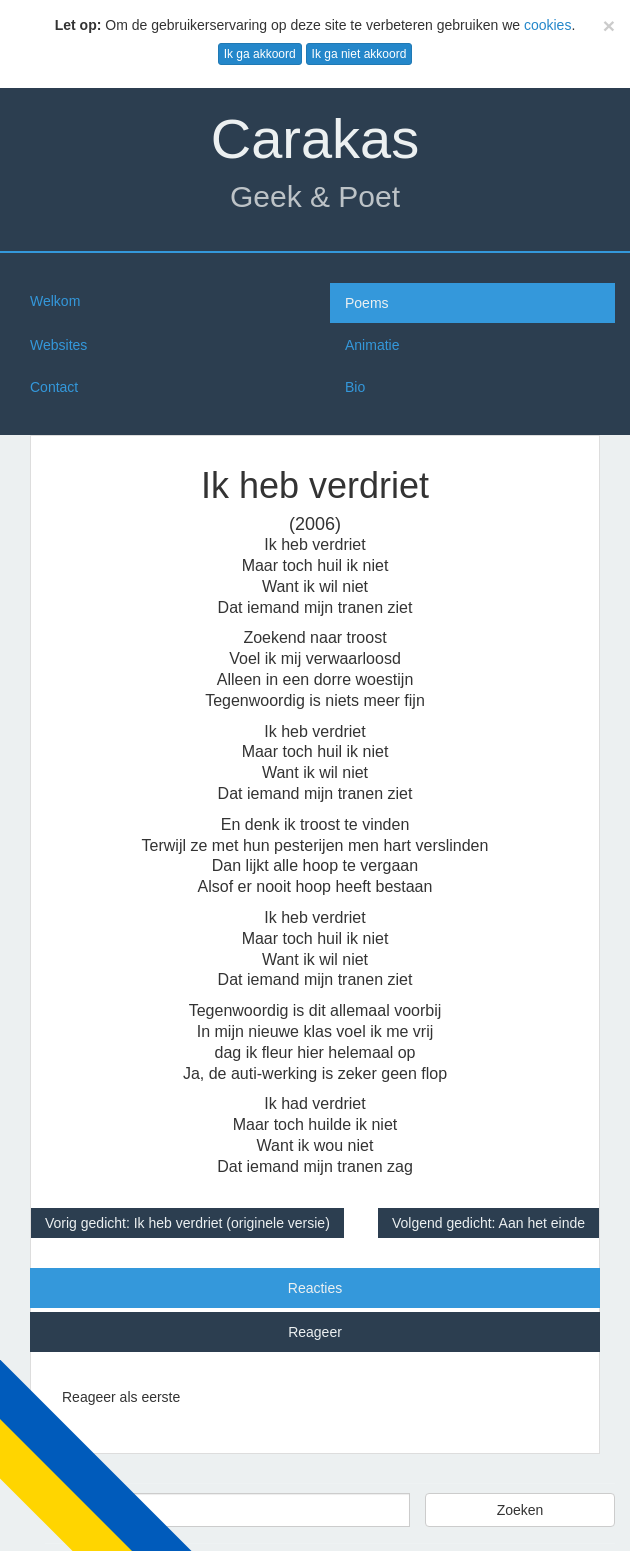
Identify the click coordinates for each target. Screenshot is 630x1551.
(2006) (315, 524)
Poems (367, 303)
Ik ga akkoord (260, 54)
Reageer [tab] (315, 1332)
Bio (355, 387)
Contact (54, 387)
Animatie (372, 345)
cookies (547, 25)
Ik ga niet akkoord (359, 54)
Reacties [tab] (315, 1288)
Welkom (55, 301)
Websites (58, 345)
